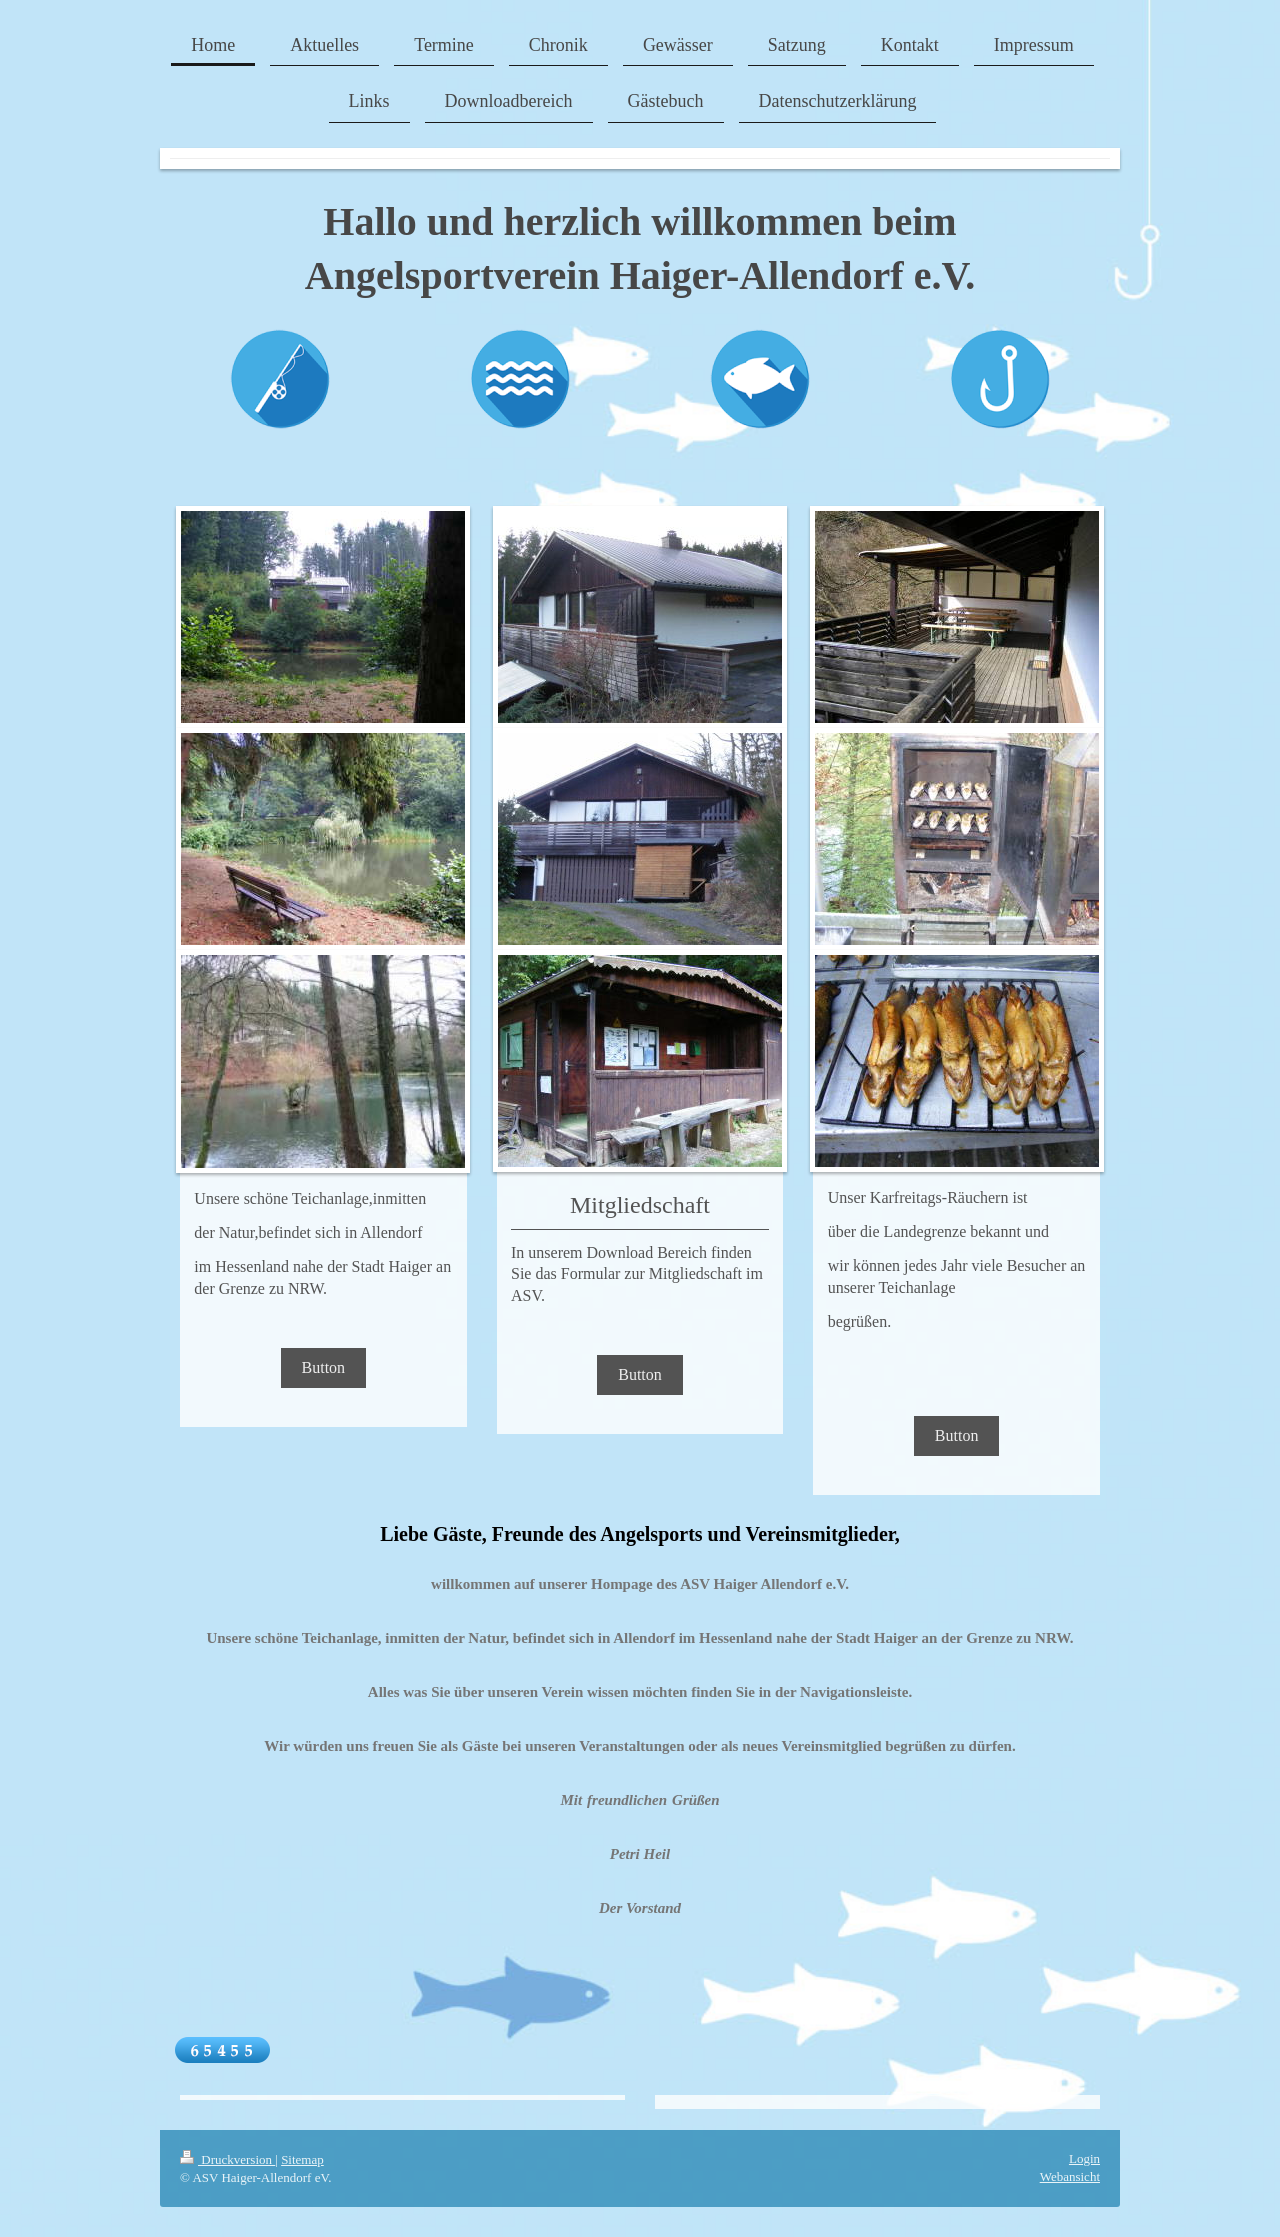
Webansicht (1070, 2176)
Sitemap (302, 2159)
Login (1084, 2158)
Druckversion (227, 2159)
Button (324, 1367)
